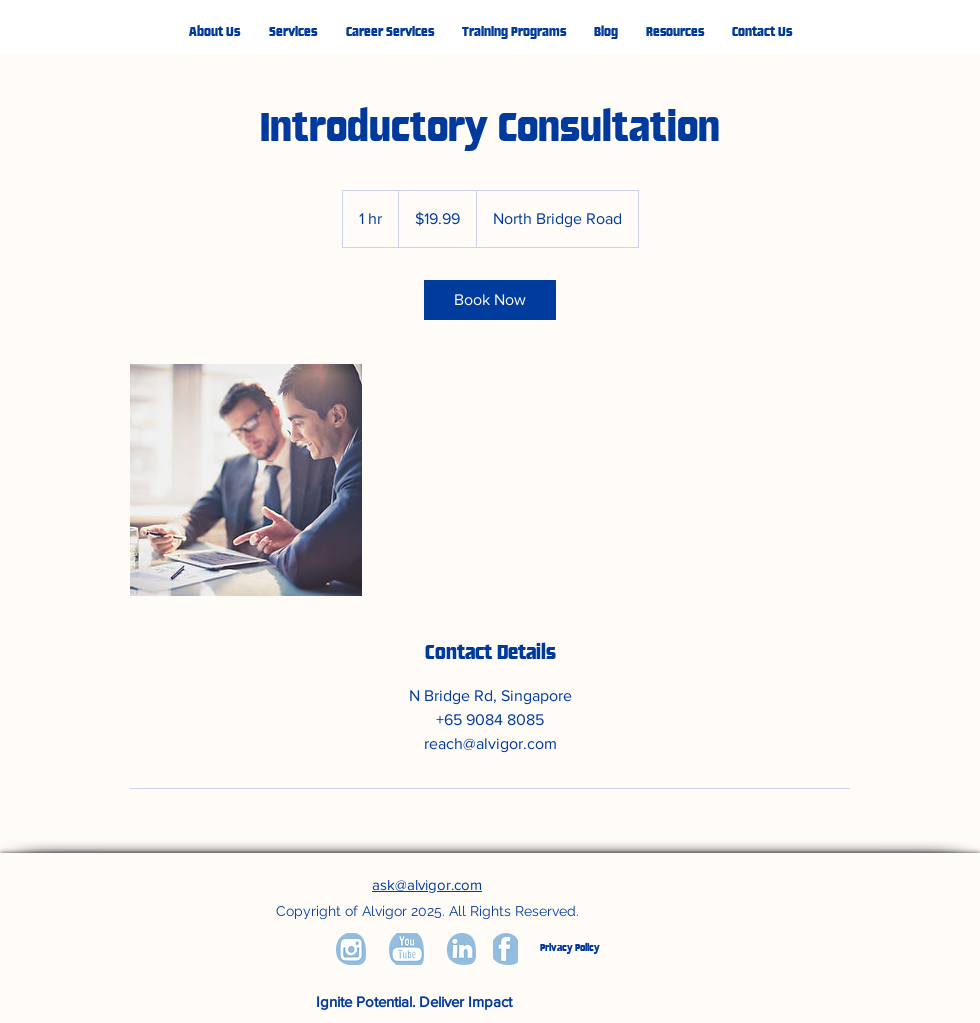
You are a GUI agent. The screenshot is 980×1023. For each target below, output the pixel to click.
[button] (292, 32)
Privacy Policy (570, 948)
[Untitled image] (246, 480)
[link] (490, 300)
